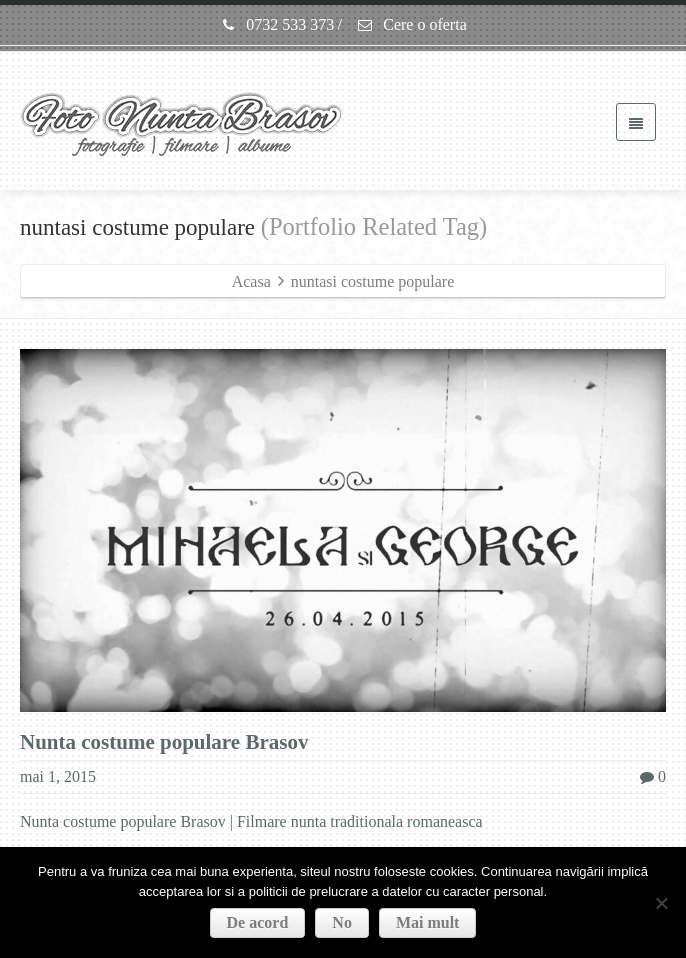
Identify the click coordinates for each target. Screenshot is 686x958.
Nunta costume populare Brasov (164, 742)
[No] (661, 903)
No (342, 922)
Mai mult (428, 922)
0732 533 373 (276, 24)
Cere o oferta (411, 24)
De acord (258, 922)
